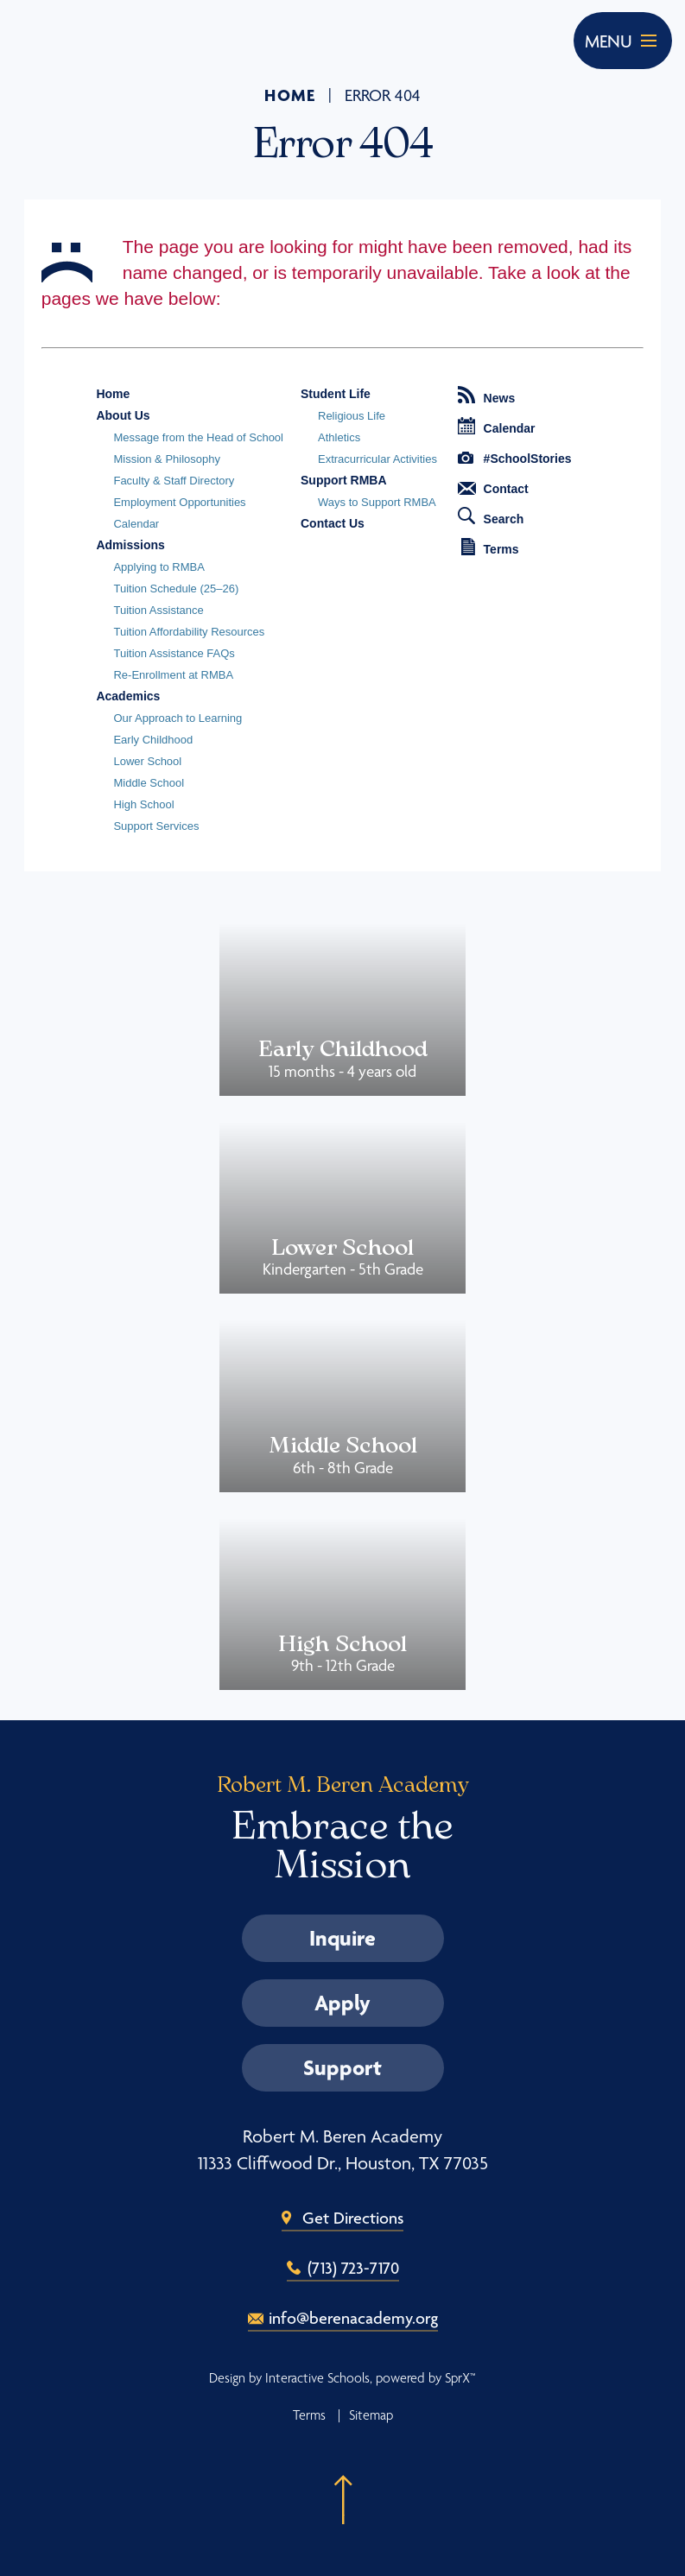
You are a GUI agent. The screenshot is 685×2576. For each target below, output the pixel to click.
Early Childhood (153, 739)
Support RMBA (344, 480)
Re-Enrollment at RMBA (173, 674)
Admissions (130, 545)
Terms (490, 547)
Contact (493, 489)
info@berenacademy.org (353, 2317)
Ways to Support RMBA (377, 502)
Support (342, 2067)
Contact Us (333, 523)
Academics (128, 696)
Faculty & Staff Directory (173, 480)
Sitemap (371, 2415)
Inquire (342, 1938)
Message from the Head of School (198, 437)
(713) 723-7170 (353, 2267)
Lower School (147, 761)
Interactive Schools (317, 2378)
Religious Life (351, 415)
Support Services (156, 826)
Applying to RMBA (159, 566)
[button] (343, 2489)
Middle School (148, 782)
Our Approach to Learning (177, 718)
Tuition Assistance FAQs (173, 653)
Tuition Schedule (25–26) (175, 588)
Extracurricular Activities (377, 459)
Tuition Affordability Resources (188, 631)
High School (143, 804)
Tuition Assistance (158, 610)
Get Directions (352, 2217)
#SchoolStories (515, 458)
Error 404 (383, 95)
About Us (122, 415)
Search (491, 516)
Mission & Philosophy (166, 459)
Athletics (339, 437)
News (487, 395)
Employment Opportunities (179, 502)
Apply (342, 2003)
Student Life (336, 394)
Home (290, 95)
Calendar (136, 523)
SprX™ (460, 2378)
